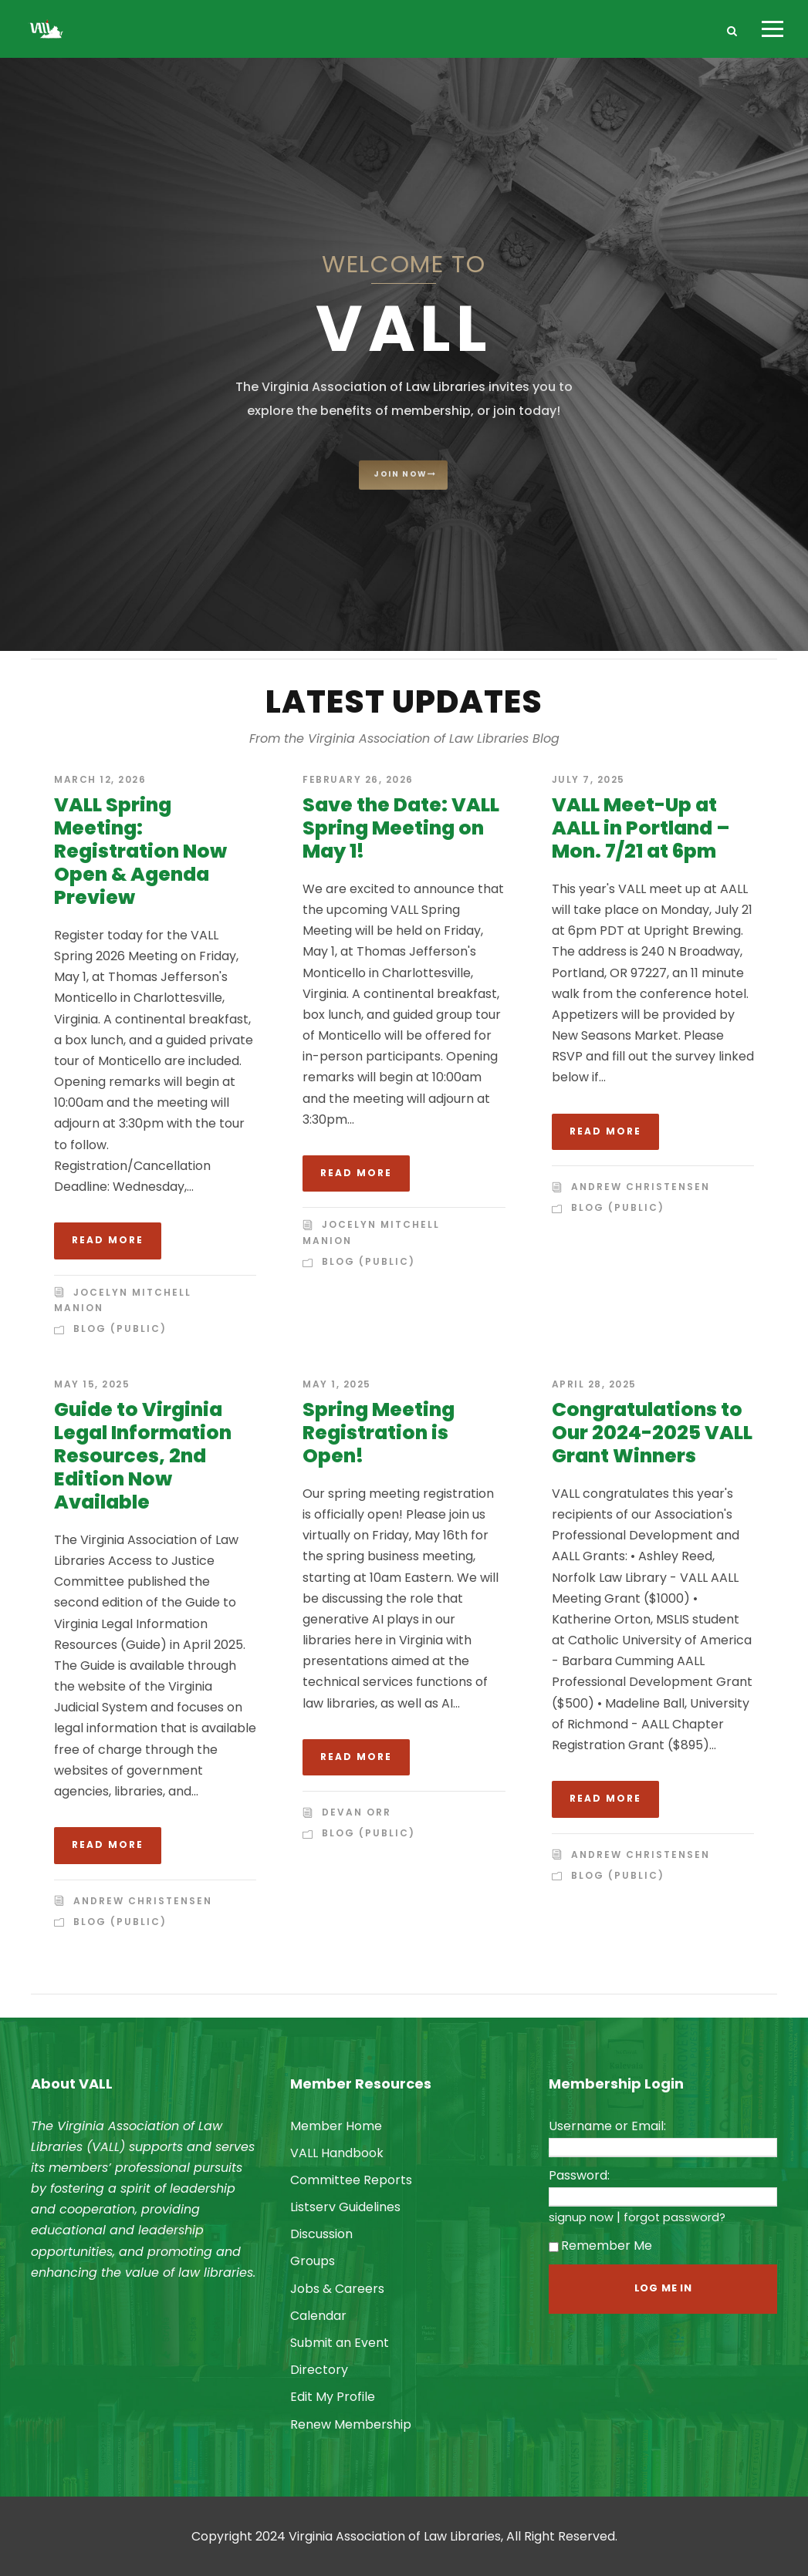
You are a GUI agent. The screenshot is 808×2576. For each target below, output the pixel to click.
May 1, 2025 (337, 1384)
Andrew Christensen (640, 1186)
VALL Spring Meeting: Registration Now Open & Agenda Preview (140, 851)
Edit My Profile (332, 2397)
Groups (312, 2261)
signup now (581, 2217)
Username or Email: (607, 2126)
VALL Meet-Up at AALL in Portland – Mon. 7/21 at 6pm (641, 828)
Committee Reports (351, 2180)
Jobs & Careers (337, 2289)
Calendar (318, 2316)
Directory (319, 2370)
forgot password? (674, 2217)
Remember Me (600, 2245)
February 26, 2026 (358, 779)
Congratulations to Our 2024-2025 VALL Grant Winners (652, 1432)
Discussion (321, 2234)
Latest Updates (404, 701)
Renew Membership (350, 2424)
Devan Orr (356, 1812)
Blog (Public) (120, 1328)
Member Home (336, 2126)
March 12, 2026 (100, 779)
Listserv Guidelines (345, 2207)
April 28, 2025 (594, 1384)
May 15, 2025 (92, 1384)
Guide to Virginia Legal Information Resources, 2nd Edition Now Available (143, 1456)
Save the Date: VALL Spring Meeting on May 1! (401, 828)
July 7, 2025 (588, 779)
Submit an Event (339, 2343)
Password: (579, 2175)
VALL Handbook (337, 2153)
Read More (108, 1239)
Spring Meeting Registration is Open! (379, 1432)
